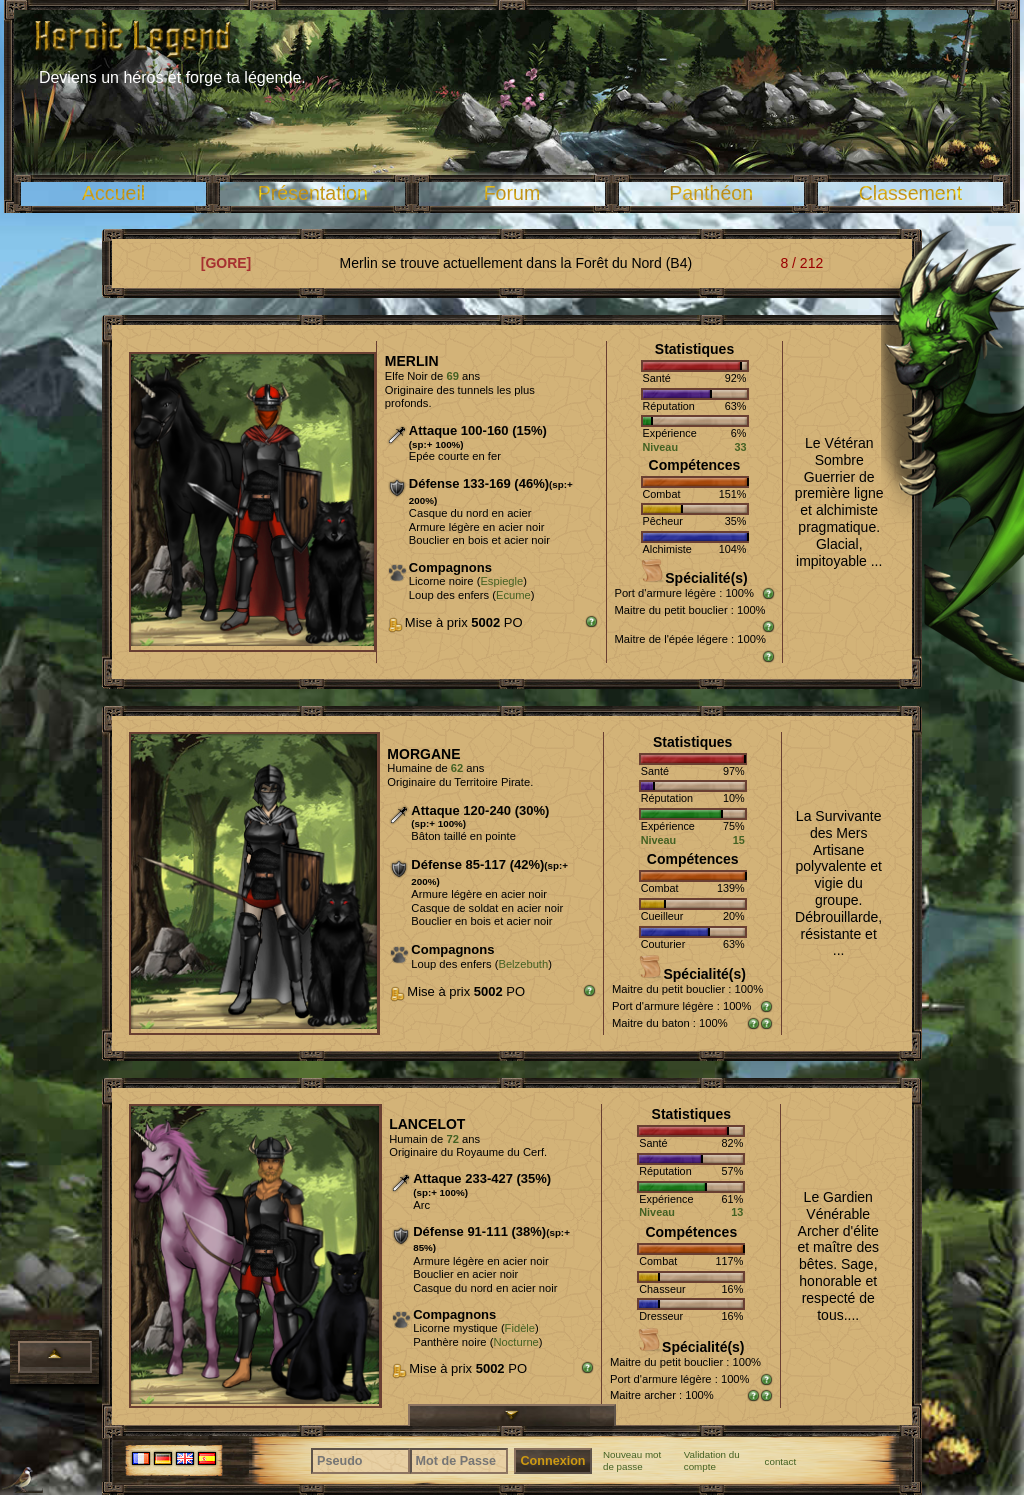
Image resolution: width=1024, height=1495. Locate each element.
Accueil (113, 193)
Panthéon (711, 193)
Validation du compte (712, 1460)
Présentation (313, 193)
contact (781, 1461)
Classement (910, 193)
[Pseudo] (360, 1461)
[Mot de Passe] (459, 1461)
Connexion (552, 1461)
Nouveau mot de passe (632, 1460)
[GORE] (226, 263)
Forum (512, 193)
